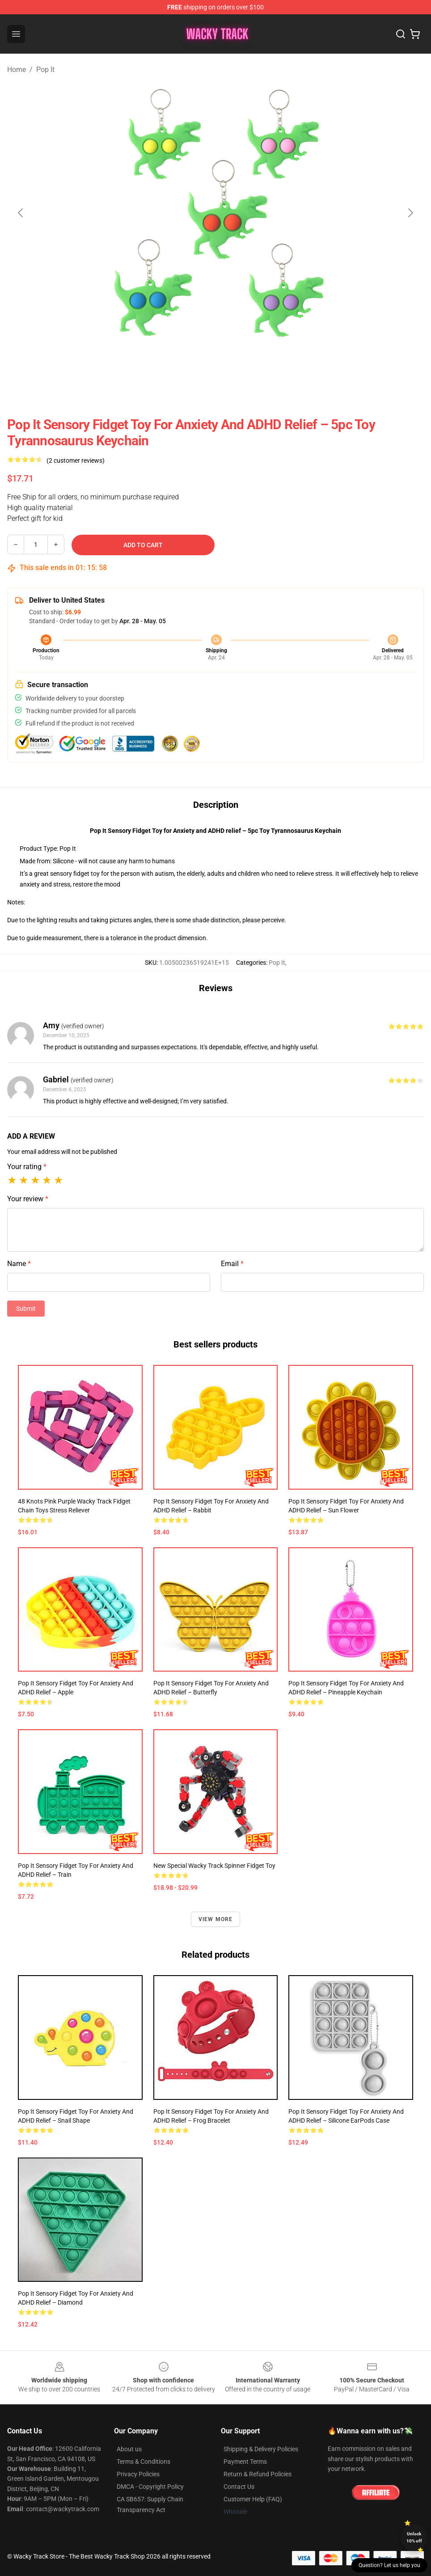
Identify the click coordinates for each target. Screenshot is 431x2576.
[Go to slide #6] (331, 367)
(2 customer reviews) (75, 460)
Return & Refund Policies (258, 2474)
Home (16, 69)
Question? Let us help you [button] (389, 2565)
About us (129, 2449)
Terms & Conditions (143, 2461)
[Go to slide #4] (238, 367)
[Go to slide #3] (192, 367)
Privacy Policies (138, 2474)
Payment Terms (245, 2461)
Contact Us (239, 2486)
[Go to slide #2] (145, 367)
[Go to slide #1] (99, 367)
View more (216, 1919)
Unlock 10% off (414, 2537)
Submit (26, 1308)
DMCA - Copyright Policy (150, 2486)
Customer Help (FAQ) (253, 2499)
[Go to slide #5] (285, 367)
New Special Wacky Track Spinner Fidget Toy (214, 1865)
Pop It (45, 69)
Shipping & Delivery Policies (261, 2449)
